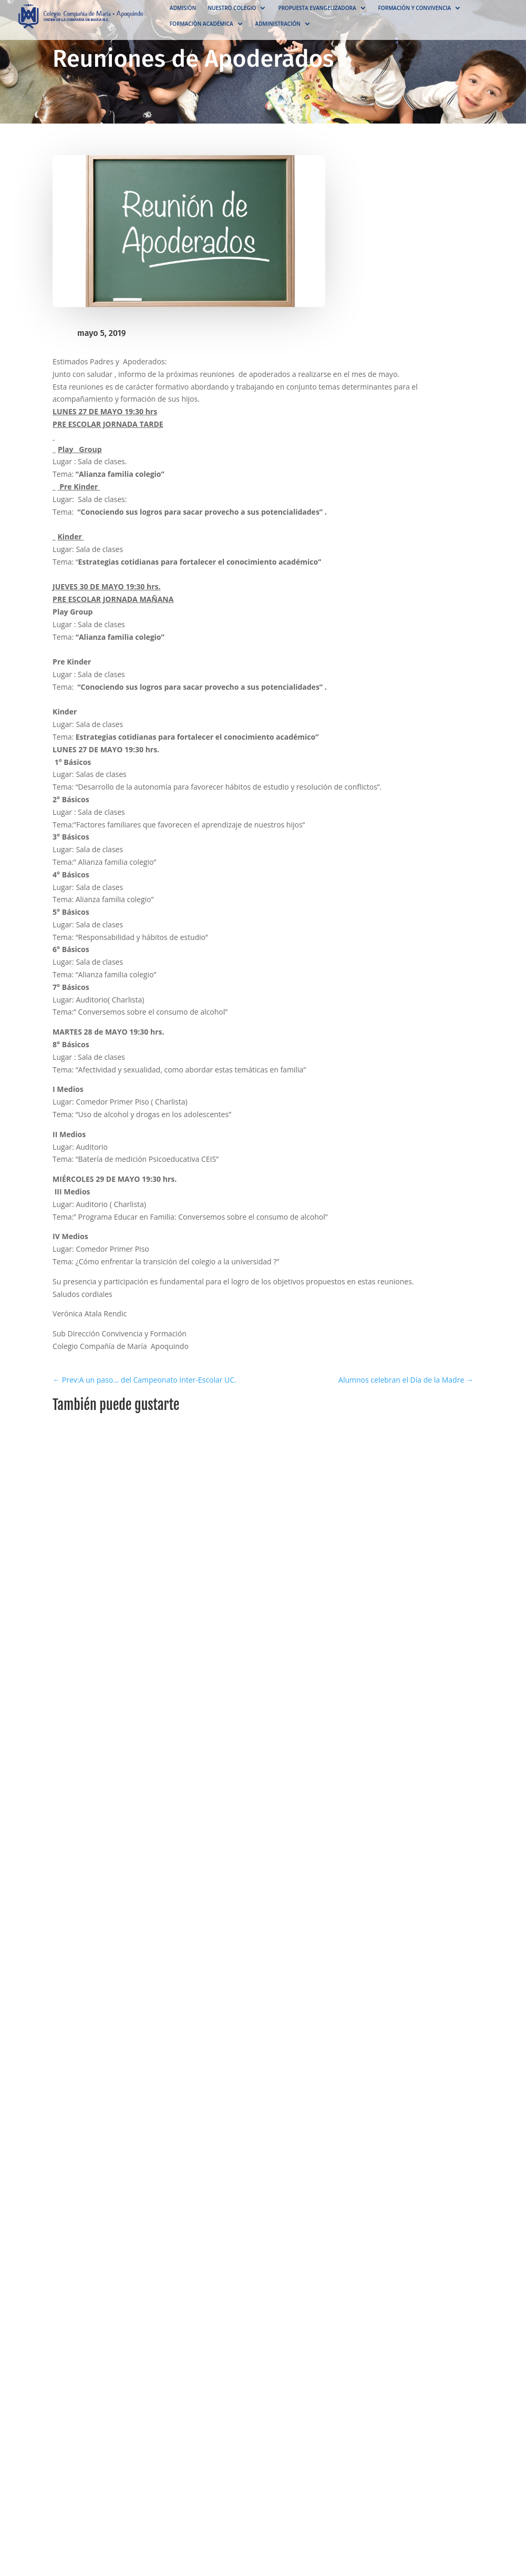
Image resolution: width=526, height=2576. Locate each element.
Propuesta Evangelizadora (317, 8)
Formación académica (201, 23)
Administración (278, 23)
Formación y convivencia (414, 8)
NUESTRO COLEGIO (232, 8)
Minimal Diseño (77, 1809)
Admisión (183, 8)
